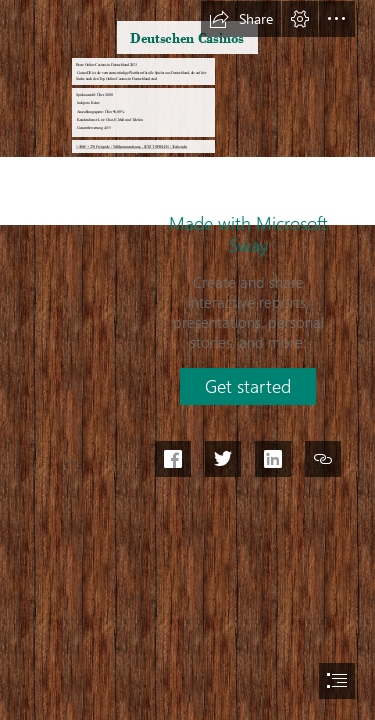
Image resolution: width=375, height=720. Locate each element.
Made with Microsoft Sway (248, 234)
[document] (187, 360)
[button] (241, 19)
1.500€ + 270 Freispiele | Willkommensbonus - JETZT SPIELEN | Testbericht (131, 146)
